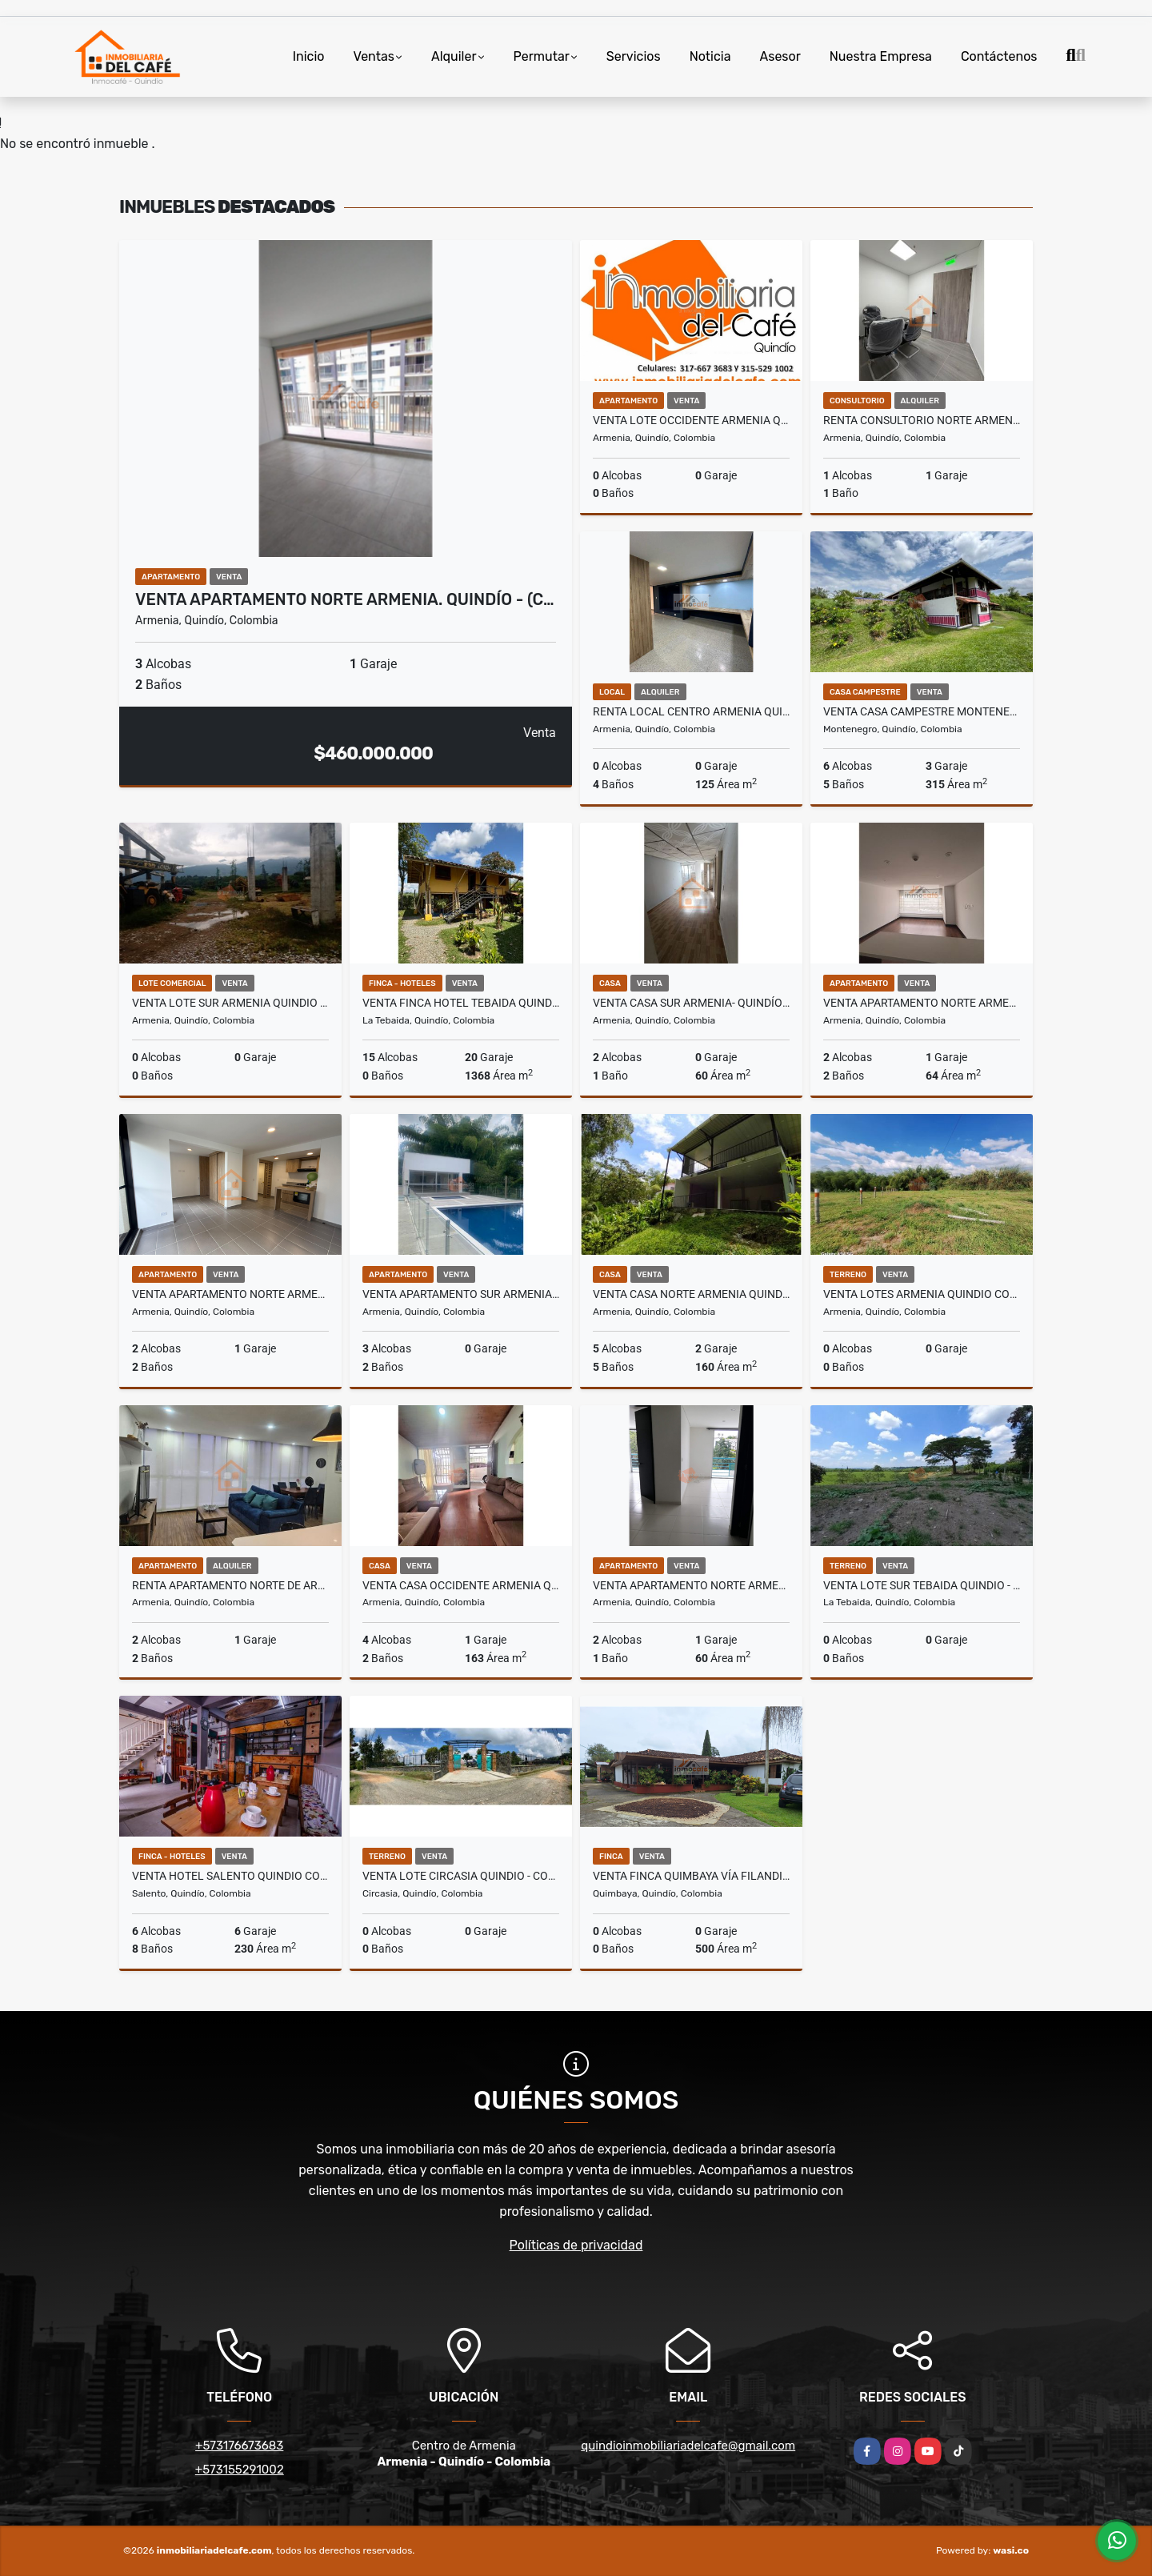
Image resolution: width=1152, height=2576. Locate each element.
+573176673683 (239, 2445)
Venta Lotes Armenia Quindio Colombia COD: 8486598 (921, 1294)
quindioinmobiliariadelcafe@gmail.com (688, 2445)
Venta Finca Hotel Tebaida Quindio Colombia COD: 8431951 (460, 1002)
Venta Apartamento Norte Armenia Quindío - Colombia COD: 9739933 (230, 1294)
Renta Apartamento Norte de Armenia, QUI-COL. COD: (230, 1585)
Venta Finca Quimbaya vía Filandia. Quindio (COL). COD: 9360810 (691, 1875)
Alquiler (454, 56)
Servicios (633, 56)
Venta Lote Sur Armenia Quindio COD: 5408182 (230, 1002)
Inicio (309, 56)
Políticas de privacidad (576, 2245)
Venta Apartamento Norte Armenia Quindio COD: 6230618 (691, 1585)
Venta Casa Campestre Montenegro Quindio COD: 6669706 (921, 711)
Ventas (374, 56)
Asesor (780, 56)
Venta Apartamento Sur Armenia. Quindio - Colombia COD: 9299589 (460, 1294)
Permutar (542, 56)
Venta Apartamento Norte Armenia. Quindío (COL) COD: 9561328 (921, 1002)
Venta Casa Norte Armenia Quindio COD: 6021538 (691, 1294)
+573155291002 (239, 2469)
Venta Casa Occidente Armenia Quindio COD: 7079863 (460, 1585)
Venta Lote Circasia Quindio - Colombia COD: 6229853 (460, 1875)
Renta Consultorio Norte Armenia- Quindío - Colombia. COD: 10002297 (921, 420)
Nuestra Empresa (881, 56)
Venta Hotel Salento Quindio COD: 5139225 (230, 1875)
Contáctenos (999, 56)
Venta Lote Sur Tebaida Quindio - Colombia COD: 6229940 (921, 1585)
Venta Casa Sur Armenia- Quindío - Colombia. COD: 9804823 (691, 1002)
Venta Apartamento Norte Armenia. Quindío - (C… (344, 599)
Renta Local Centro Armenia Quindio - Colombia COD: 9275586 (691, 711)
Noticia (710, 56)
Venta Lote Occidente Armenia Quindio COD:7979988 (691, 420)
